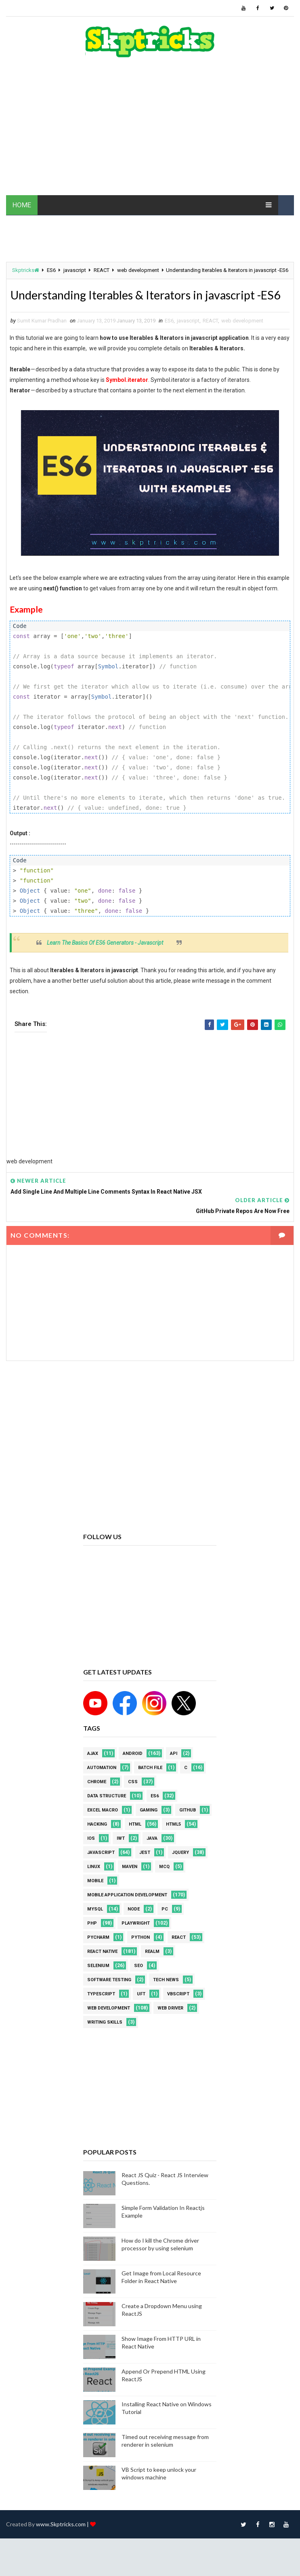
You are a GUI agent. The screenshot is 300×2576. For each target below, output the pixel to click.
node (134, 1927)
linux (93, 1885)
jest (144, 1871)
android (133, 1772)
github (187, 1828)
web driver (170, 2026)
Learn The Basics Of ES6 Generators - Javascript (105, 961)
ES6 (51, 270)
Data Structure (106, 1814)
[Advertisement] (150, 130)
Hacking (97, 1842)
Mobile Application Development (127, 1913)
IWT (121, 1857)
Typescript (101, 2012)
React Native (102, 1970)
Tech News (166, 1998)
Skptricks (25, 270)
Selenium (98, 1984)
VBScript (178, 2012)
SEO (138, 1984)
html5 (173, 1842)
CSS (133, 1800)
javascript (74, 270)
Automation (101, 1786)
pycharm (98, 1956)
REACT (101, 270)
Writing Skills (104, 2040)
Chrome (96, 1800)
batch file (150, 1786)
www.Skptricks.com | (63, 2542)
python (140, 1956)
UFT (141, 2012)
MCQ (164, 1885)
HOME (22, 205)
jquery (180, 1871)
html (135, 1842)
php (92, 1941)
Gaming (148, 1828)
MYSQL (95, 1927)
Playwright (136, 1941)
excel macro (102, 1828)
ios (91, 1857)
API (173, 1772)
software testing (109, 1998)
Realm (152, 1970)
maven (129, 1885)
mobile (95, 1899)
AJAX (92, 1772)
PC (165, 1927)
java (152, 1857)
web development (138, 270)
